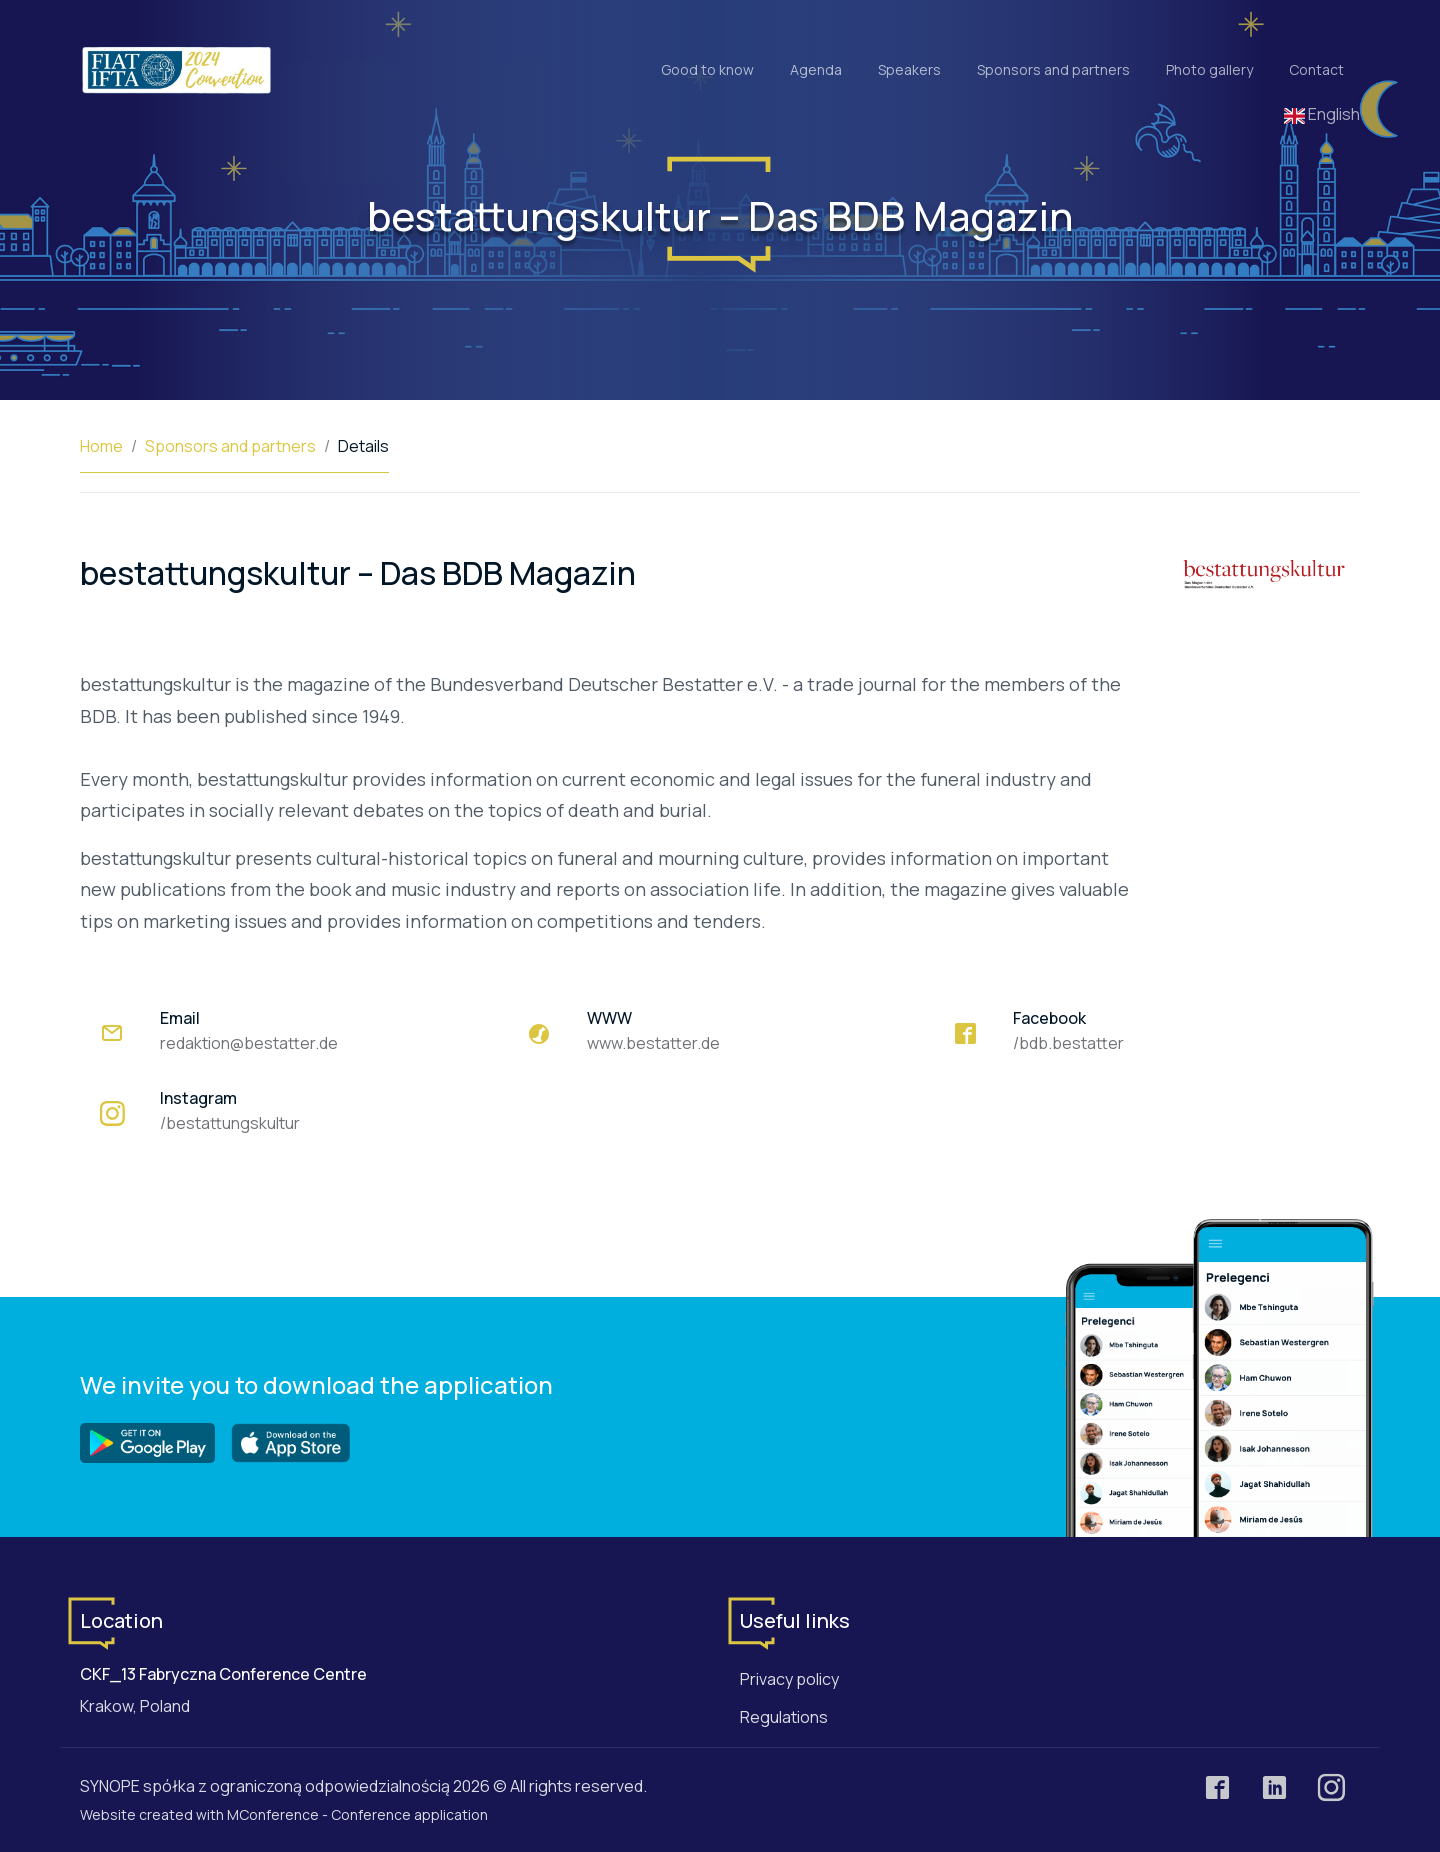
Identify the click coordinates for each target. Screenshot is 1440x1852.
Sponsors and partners (1053, 69)
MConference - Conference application (357, 1814)
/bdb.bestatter (1068, 1043)
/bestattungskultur (230, 1123)
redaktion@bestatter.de (249, 1043)
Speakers (909, 69)
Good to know (707, 69)
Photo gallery (1209, 69)
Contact (1316, 69)
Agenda (816, 69)
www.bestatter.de (653, 1043)
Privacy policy (789, 1679)
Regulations (784, 1717)
